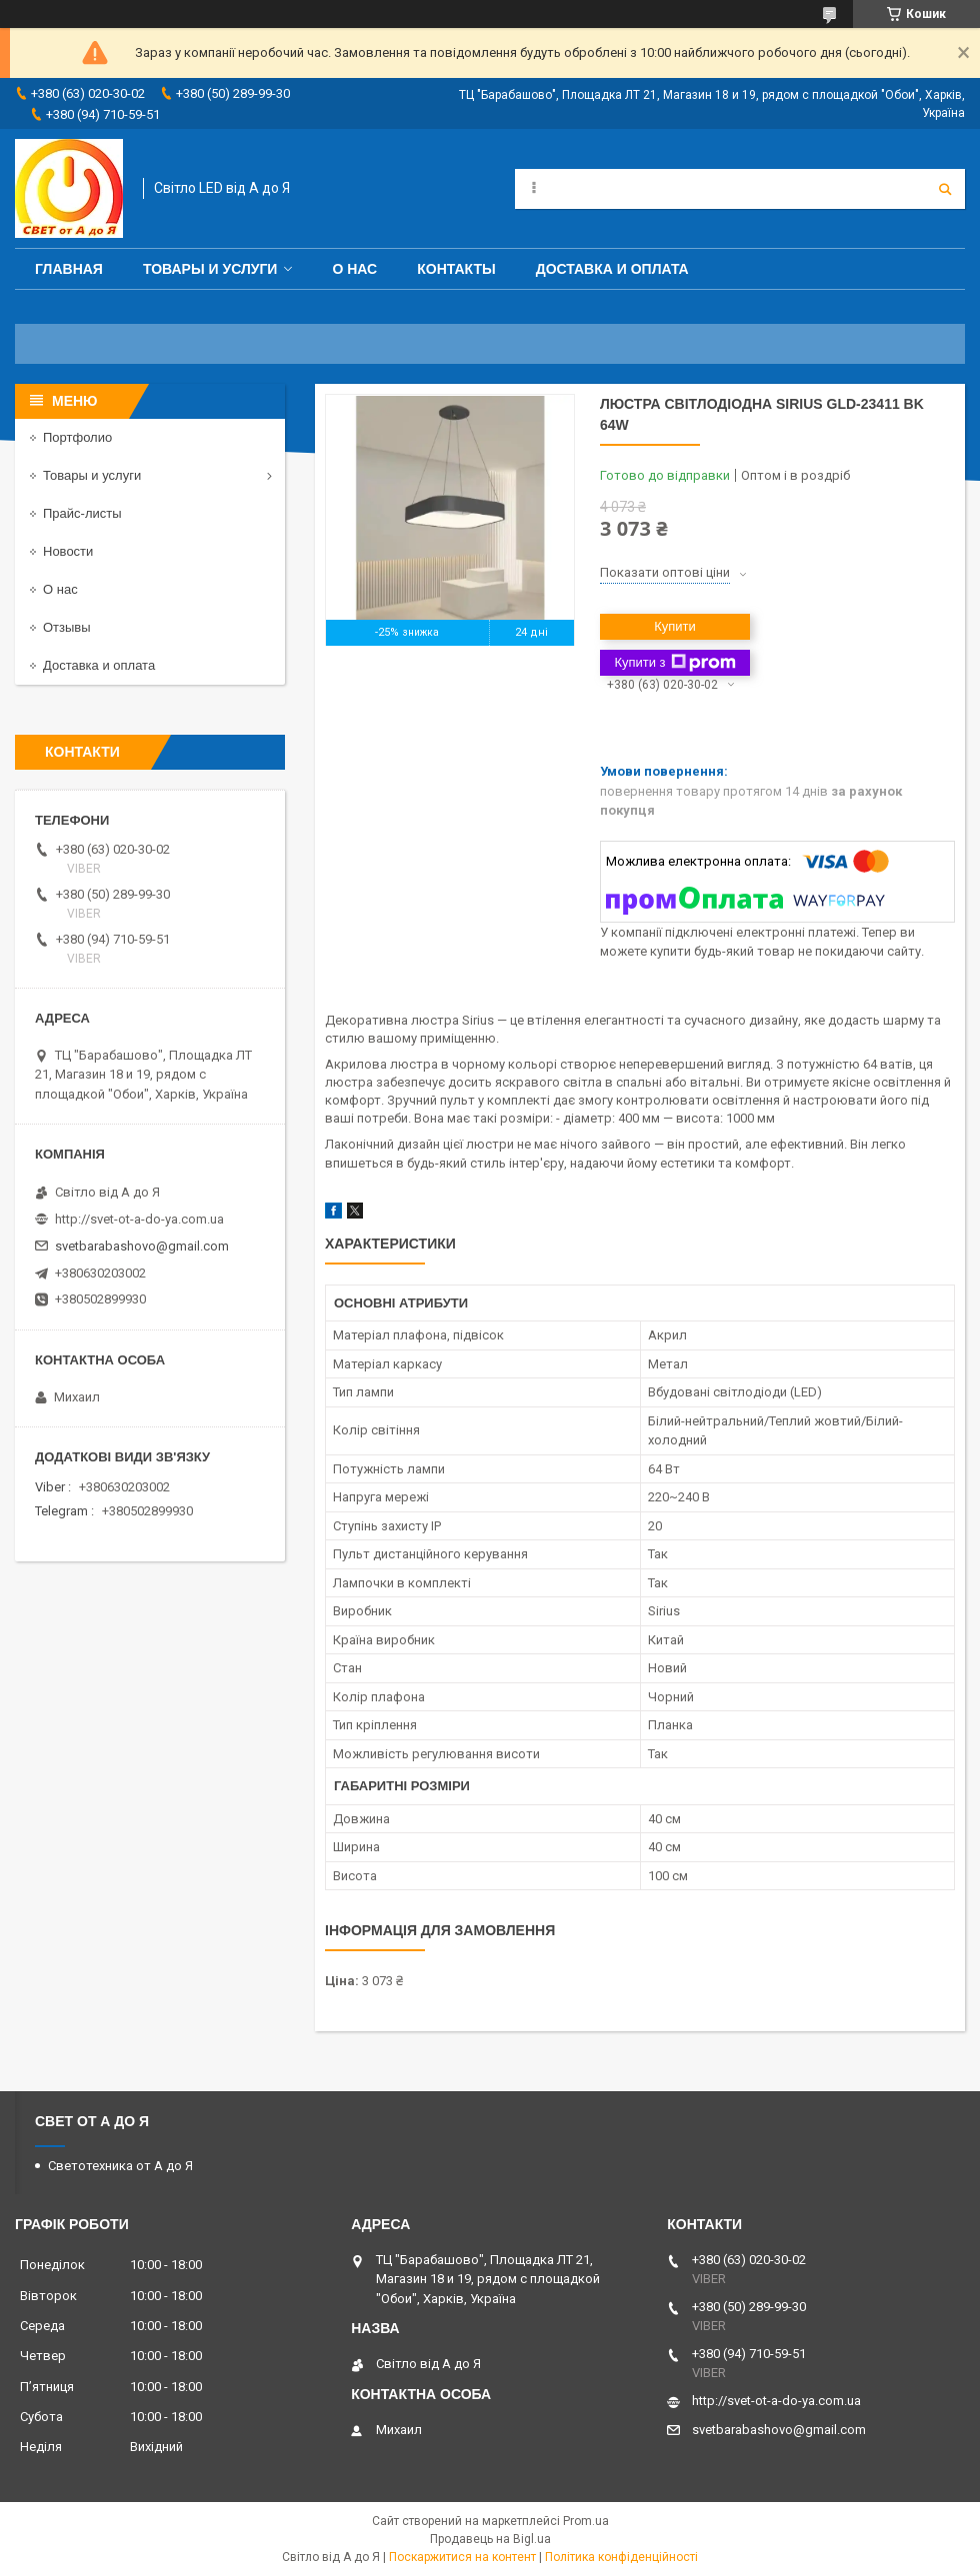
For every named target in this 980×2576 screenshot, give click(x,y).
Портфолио (77, 437)
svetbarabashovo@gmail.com (142, 1246)
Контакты (456, 269)
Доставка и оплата (612, 269)
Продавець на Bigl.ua (490, 2539)
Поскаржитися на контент (462, 2557)
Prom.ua (586, 2521)
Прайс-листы (82, 513)
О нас (354, 269)
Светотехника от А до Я (120, 2165)
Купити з (674, 663)
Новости (68, 551)
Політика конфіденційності (621, 2557)
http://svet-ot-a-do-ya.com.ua (139, 1219)
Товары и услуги (210, 269)
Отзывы (67, 627)
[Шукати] (945, 189)
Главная (69, 269)
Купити (675, 626)
